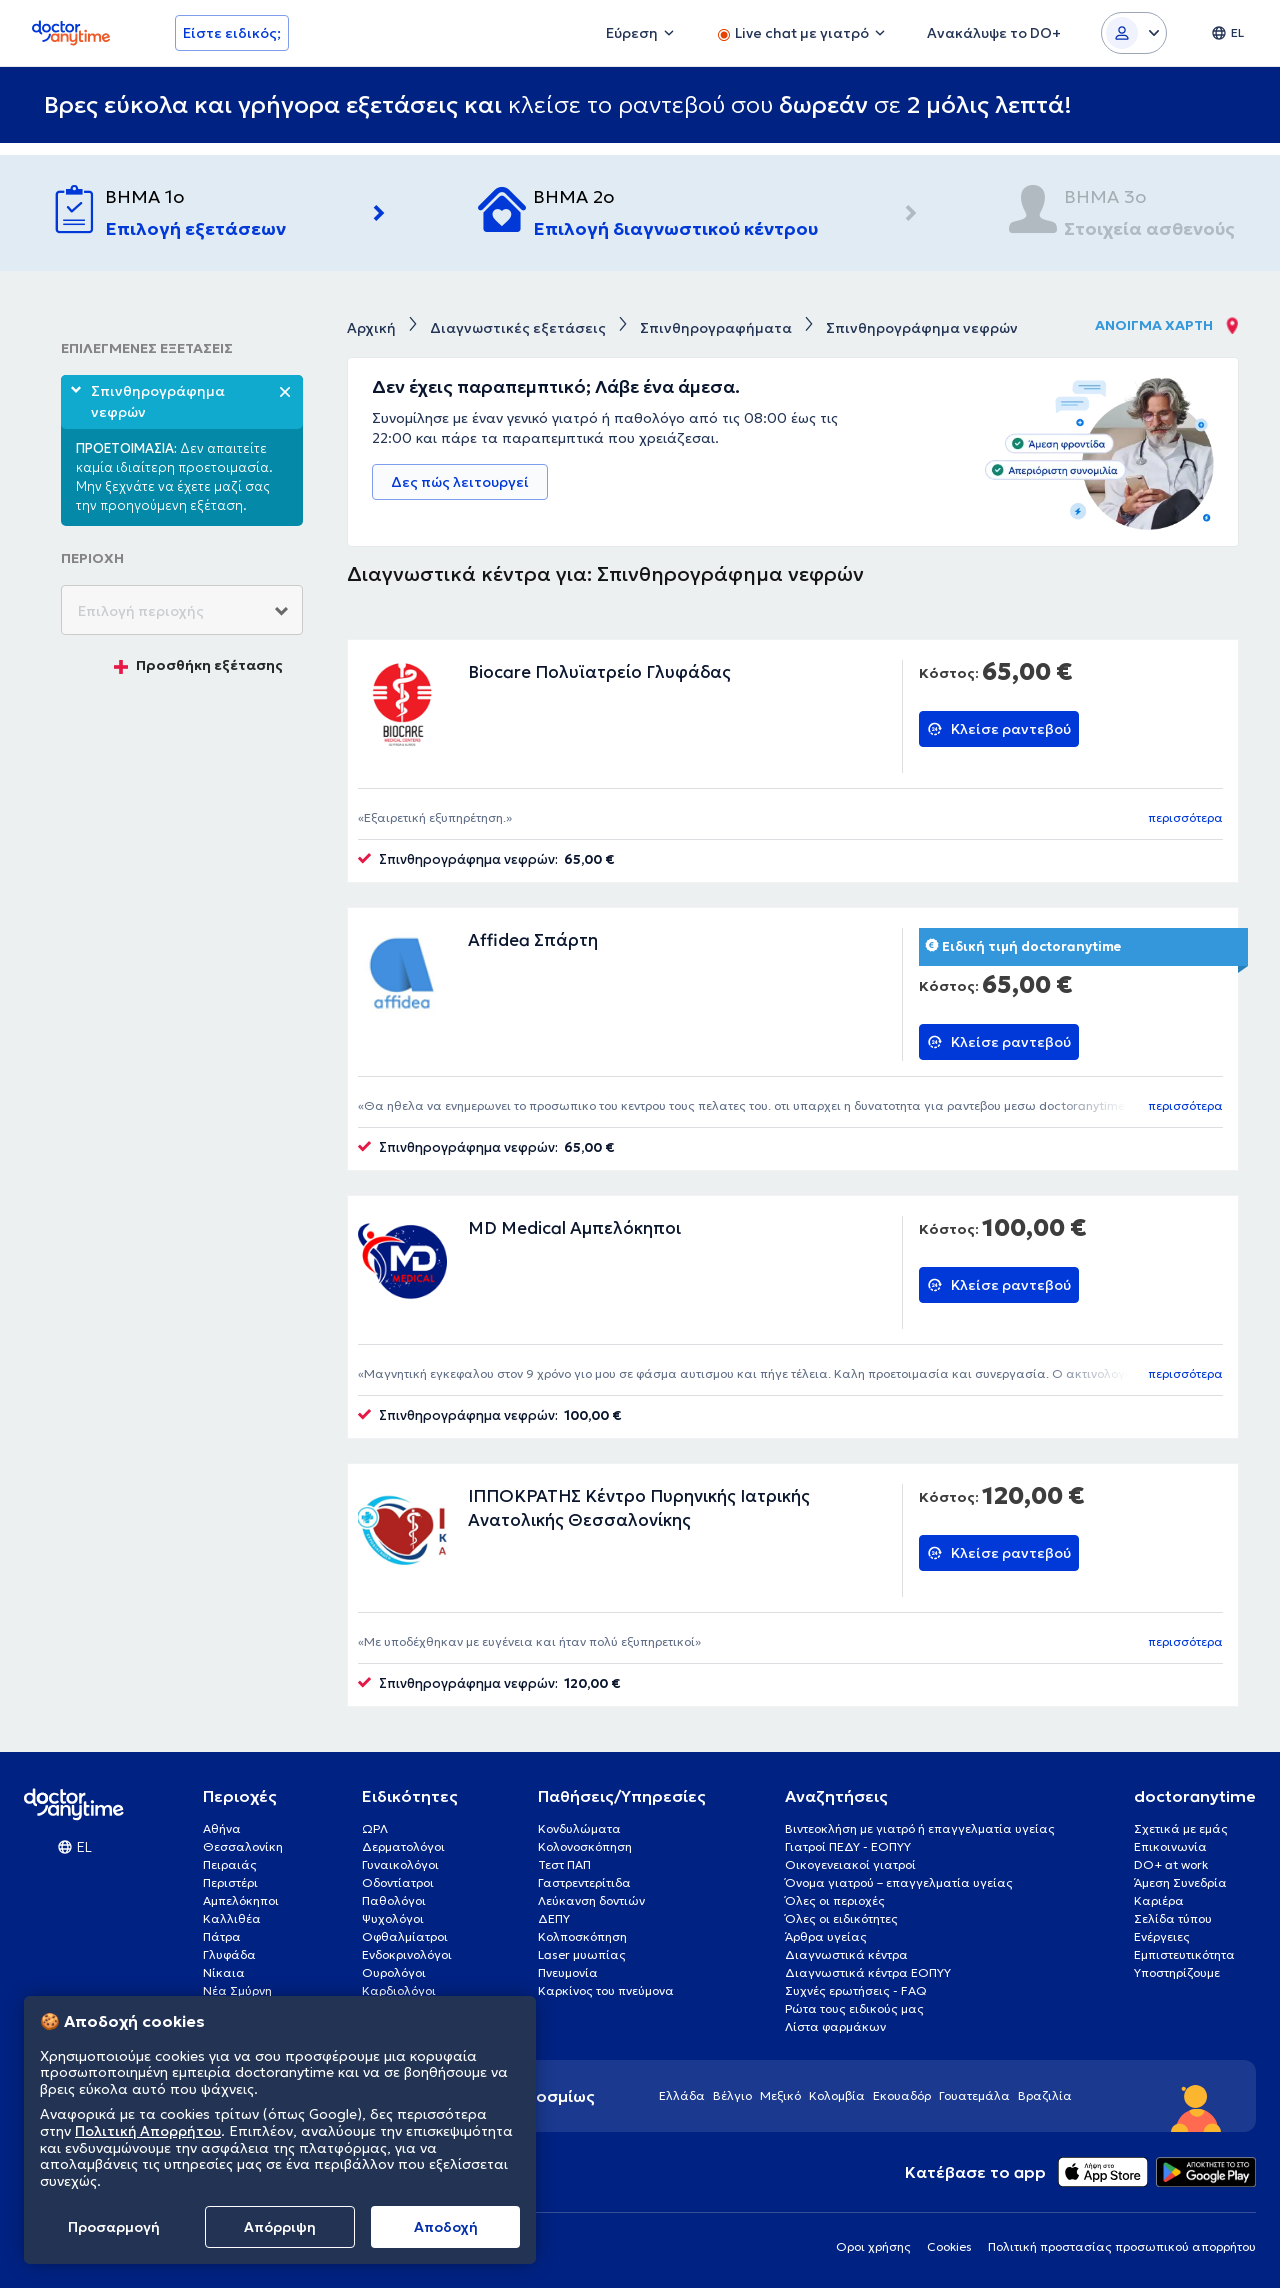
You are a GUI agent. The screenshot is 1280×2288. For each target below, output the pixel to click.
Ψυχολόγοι (393, 1918)
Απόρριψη (280, 2227)
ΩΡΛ (375, 1828)
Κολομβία (837, 2095)
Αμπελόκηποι (241, 1900)
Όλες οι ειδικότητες (841, 1918)
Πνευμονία (568, 1972)
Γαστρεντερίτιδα (584, 1882)
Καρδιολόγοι (399, 1990)
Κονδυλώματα (579, 1828)
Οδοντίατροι (398, 1882)
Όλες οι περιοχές (835, 1900)
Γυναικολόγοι (400, 1864)
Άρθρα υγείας (826, 1936)
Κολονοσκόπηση (585, 1846)
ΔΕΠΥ (554, 1918)
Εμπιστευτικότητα (1184, 1954)
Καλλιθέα (232, 1918)
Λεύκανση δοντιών (591, 1900)
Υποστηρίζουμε (1177, 1972)
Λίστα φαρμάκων (835, 2026)
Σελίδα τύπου (1173, 1918)
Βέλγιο (732, 2095)
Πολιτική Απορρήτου (148, 2131)
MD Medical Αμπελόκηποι (574, 1228)
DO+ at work (1171, 1864)
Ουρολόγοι (394, 1972)
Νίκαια (224, 1972)
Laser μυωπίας (582, 1954)
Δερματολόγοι (403, 1846)
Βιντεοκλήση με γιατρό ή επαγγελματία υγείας (920, 1828)
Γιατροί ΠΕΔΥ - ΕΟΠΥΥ (848, 1846)
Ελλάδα (682, 2095)
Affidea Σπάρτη (533, 940)
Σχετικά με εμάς (1181, 1828)
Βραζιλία (1045, 2095)
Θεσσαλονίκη (243, 1846)
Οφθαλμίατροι (405, 1936)
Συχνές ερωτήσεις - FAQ (856, 1990)
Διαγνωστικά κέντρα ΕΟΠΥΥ (868, 1972)
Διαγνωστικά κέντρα (846, 1954)
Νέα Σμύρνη (237, 1990)
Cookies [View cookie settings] (949, 2246)
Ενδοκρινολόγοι (407, 1954)
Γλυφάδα (229, 1954)
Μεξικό (780, 2095)
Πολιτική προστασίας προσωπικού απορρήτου (1122, 2246)
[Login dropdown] (1134, 33)
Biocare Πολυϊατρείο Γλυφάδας (599, 672)
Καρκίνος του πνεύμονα (606, 1990)
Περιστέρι (230, 1882)
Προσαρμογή (114, 2227)
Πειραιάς (230, 1864)
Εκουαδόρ (902, 2095)
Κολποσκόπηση (582, 1936)
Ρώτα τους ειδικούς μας (854, 2008)
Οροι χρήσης (873, 2246)
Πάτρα (222, 1936)
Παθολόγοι (394, 1900)
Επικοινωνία (1170, 1846)
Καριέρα (1159, 1900)
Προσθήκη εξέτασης (198, 665)
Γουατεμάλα (974, 2095)
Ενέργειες (1162, 1936)
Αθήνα (222, 1828)
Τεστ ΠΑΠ (564, 1864)
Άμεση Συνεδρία (1180, 1882)
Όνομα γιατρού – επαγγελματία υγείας (899, 1882)
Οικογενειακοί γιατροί (850, 1864)
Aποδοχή (446, 2227)
